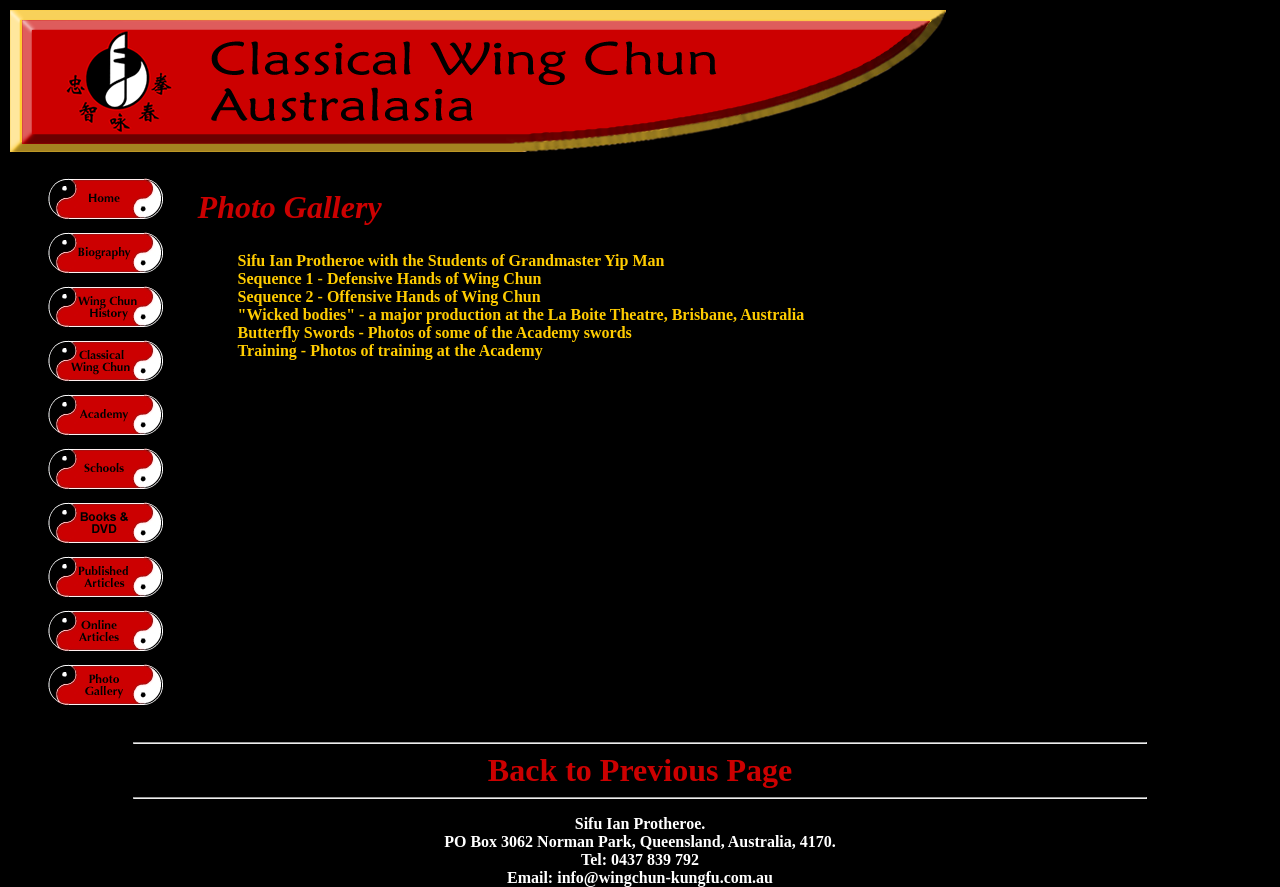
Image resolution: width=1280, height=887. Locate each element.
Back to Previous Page (640, 770)
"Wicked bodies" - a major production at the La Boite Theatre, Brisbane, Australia (521, 314)
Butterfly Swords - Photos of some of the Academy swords (435, 332)
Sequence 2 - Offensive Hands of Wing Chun (389, 296)
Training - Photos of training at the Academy (390, 350)
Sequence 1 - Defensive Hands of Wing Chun (390, 278)
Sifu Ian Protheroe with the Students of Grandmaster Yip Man (451, 260)
